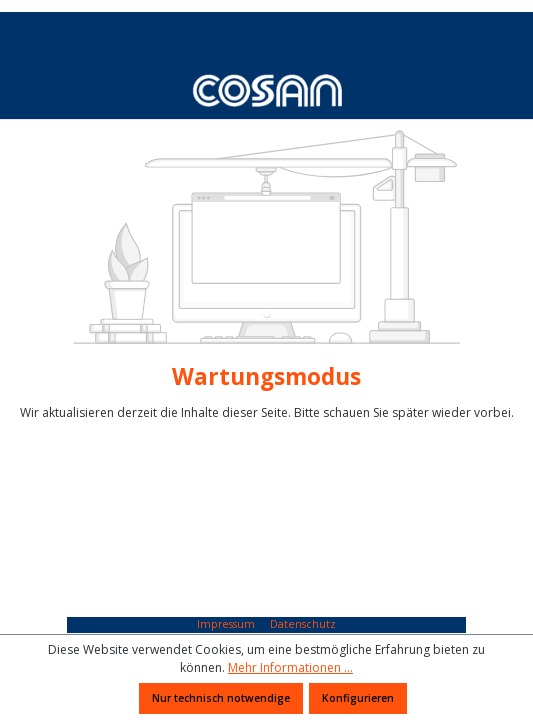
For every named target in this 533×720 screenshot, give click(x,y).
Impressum (227, 624)
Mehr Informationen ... (290, 667)
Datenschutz (303, 624)
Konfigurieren (358, 698)
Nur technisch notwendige (221, 698)
